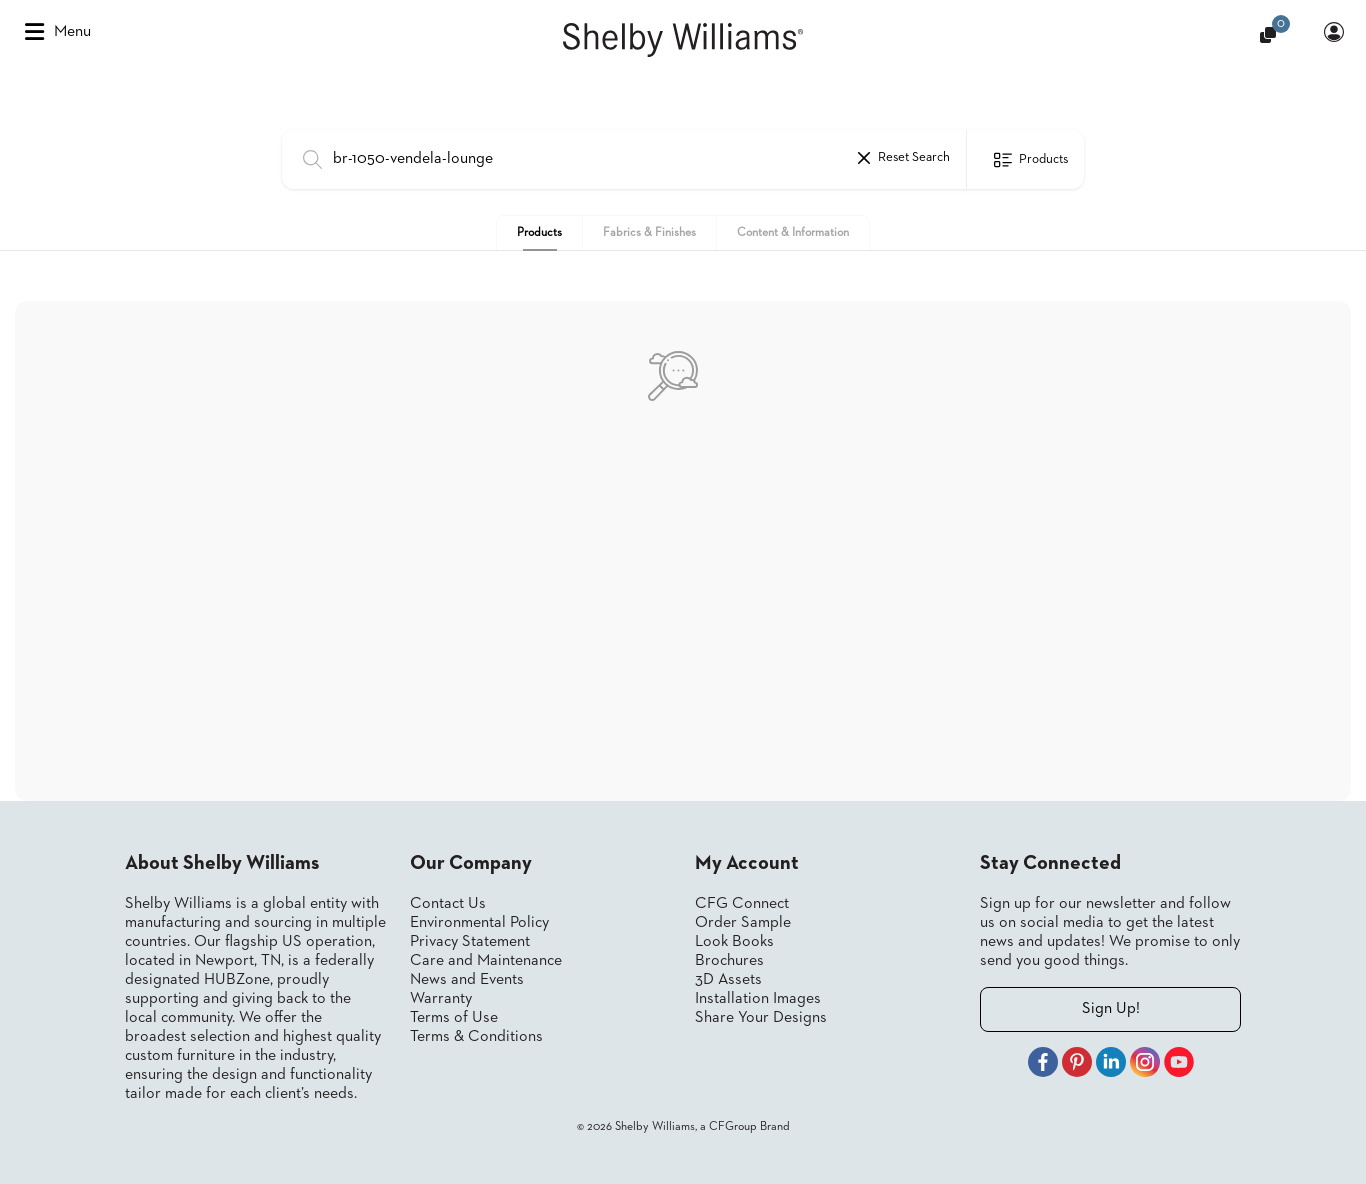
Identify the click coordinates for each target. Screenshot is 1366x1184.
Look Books (734, 942)
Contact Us (448, 904)
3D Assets (728, 980)
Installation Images (758, 999)
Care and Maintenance (486, 961)
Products (539, 233)
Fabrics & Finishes (649, 233)
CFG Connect (742, 904)
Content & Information (793, 233)
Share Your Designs (761, 1018)
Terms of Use (454, 1018)
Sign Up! (1111, 1009)
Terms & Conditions (476, 1037)
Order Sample (743, 923)
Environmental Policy (479, 923)
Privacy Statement (470, 942)
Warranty (441, 999)
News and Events (467, 980)
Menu (58, 32)
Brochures (729, 961)
